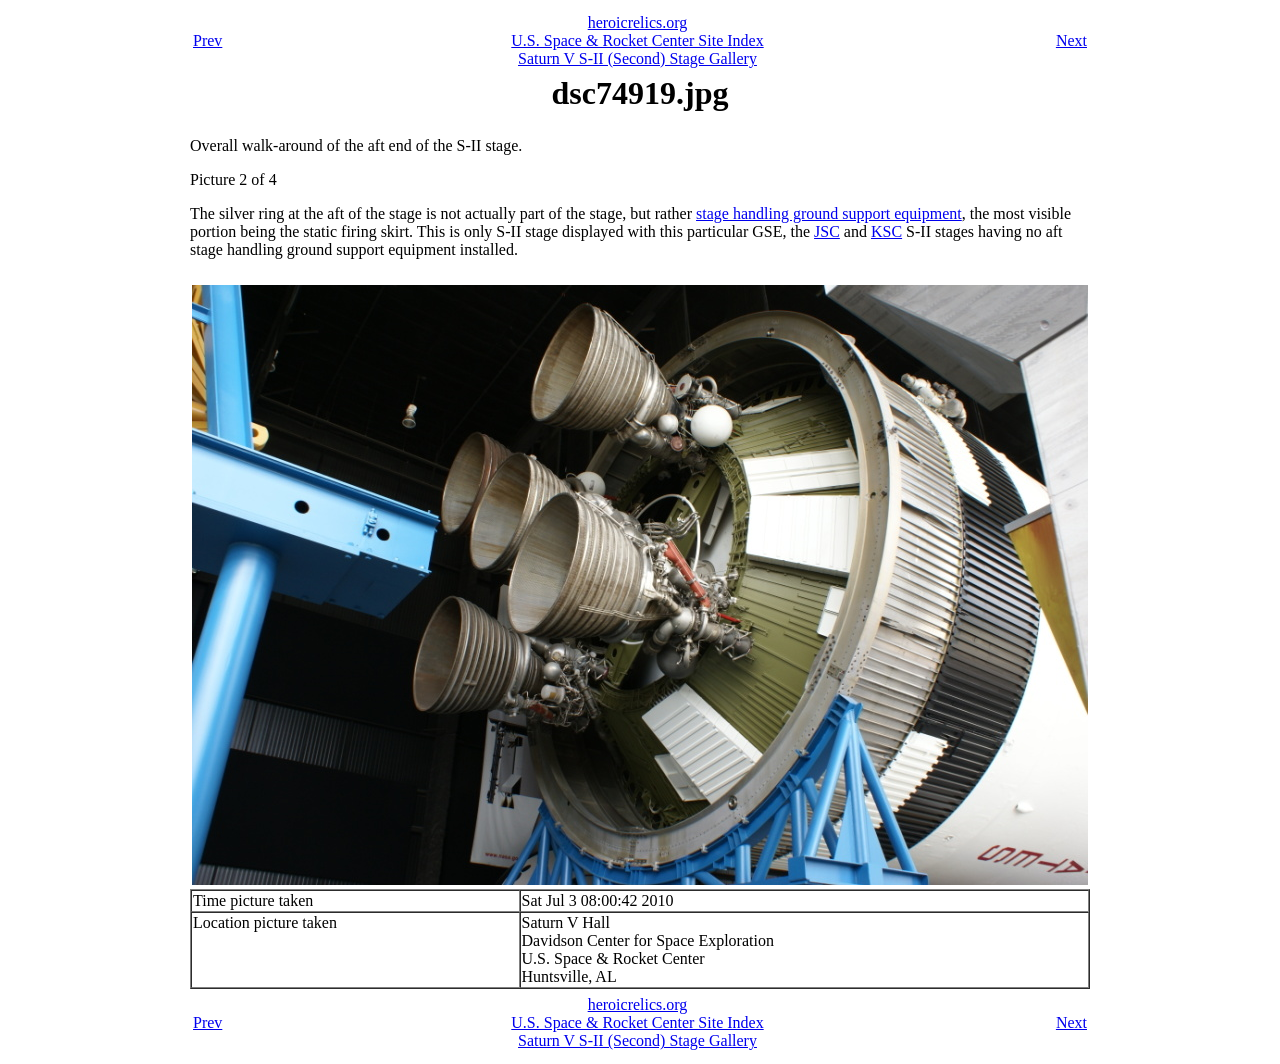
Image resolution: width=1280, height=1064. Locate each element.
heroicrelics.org (638, 22)
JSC (827, 231)
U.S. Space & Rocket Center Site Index (637, 40)
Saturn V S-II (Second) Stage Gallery (637, 58)
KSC (886, 231)
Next (1071, 40)
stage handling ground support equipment (829, 213)
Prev (207, 40)
